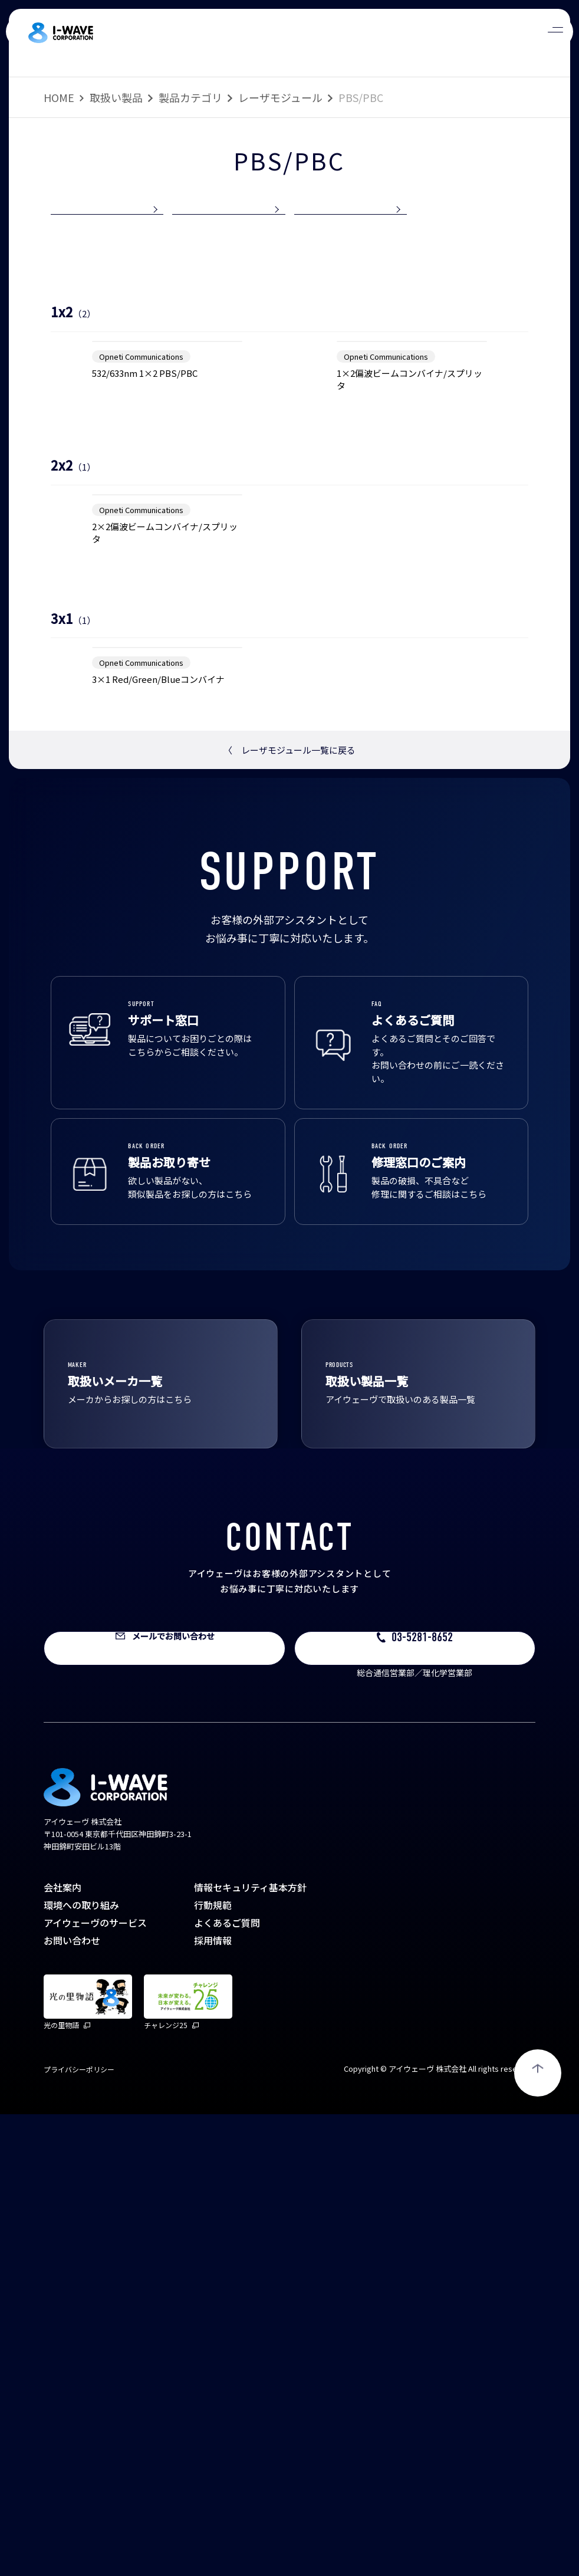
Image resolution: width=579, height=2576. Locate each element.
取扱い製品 (116, 97)
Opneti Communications (141, 519)
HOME (59, 97)
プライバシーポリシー (79, 2531)
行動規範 (213, 2367)
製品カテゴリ (190, 97)
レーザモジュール (280, 97)
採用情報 (213, 2402)
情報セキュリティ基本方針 (250, 2349)
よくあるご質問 (227, 2384)
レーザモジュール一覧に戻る (289, 1211)
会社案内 (62, 2349)
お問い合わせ (72, 2402)
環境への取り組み (81, 2367)
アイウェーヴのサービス (95, 2384)
